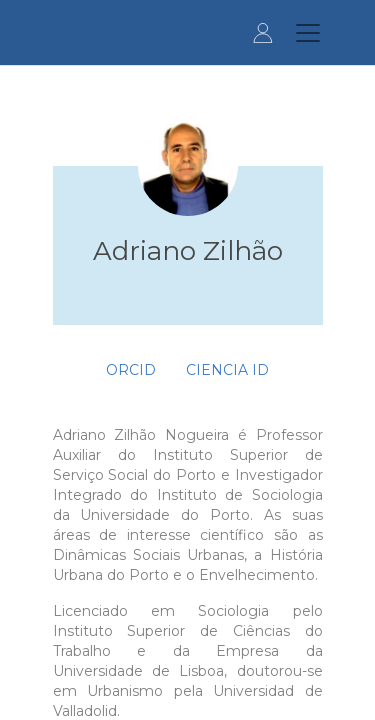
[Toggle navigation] (308, 33)
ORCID (131, 370)
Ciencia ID (227, 370)
